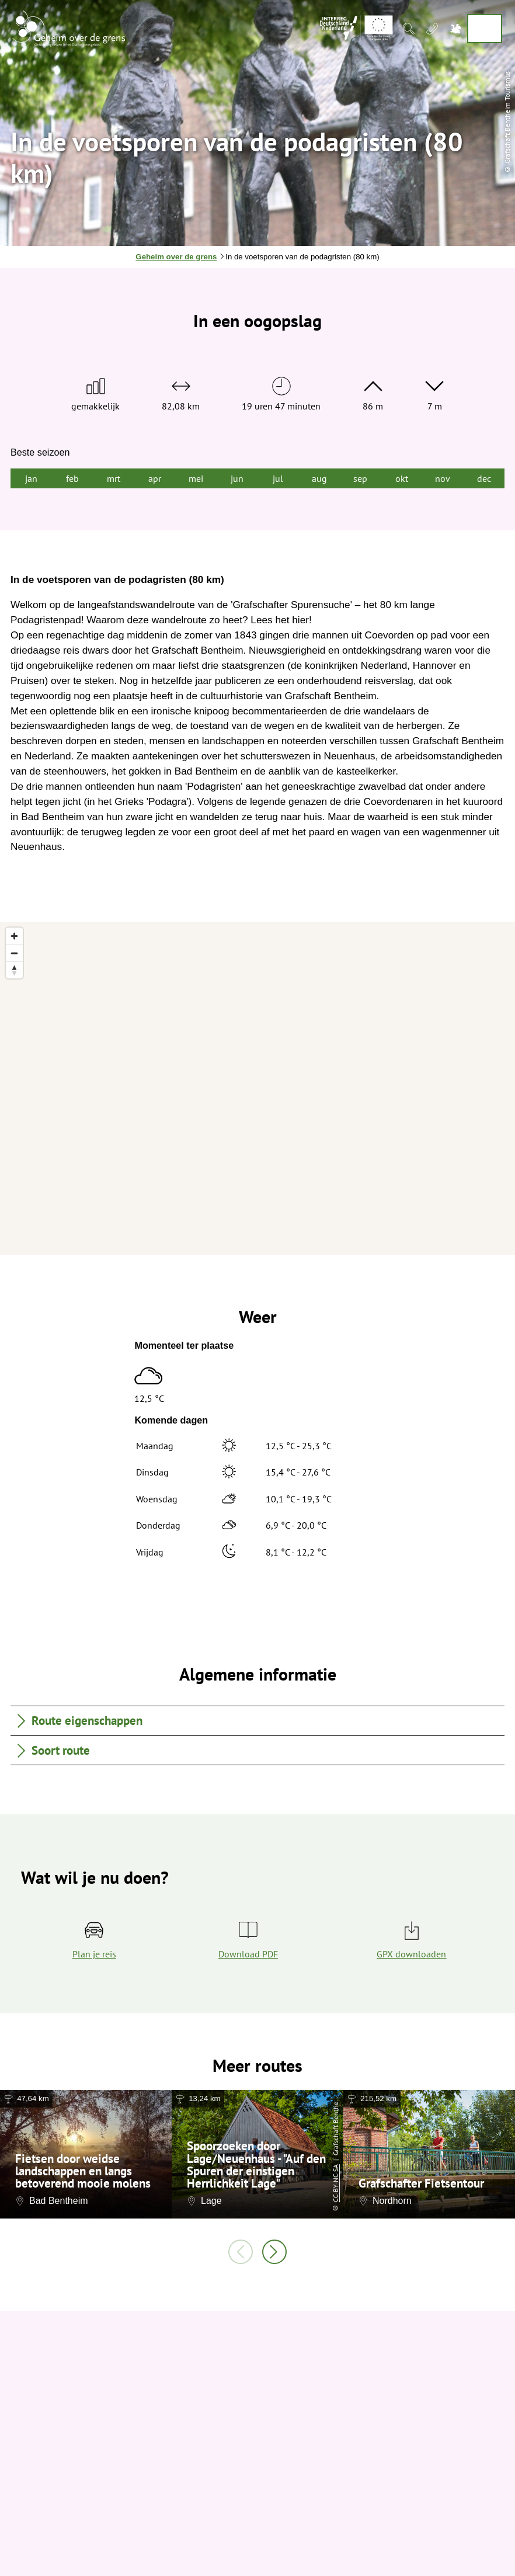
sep (360, 478)
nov (442, 478)
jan (31, 478)
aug (319, 478)
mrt (113, 478)
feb (72, 478)
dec (484, 478)
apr (154, 478)
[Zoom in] (14, 936)
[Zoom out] (14, 953)
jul (278, 478)
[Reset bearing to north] (14, 969)
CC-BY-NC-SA (335, 2184)
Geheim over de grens (176, 256)
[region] (257, 1088)
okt (401, 478)
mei (196, 478)
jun (237, 478)
